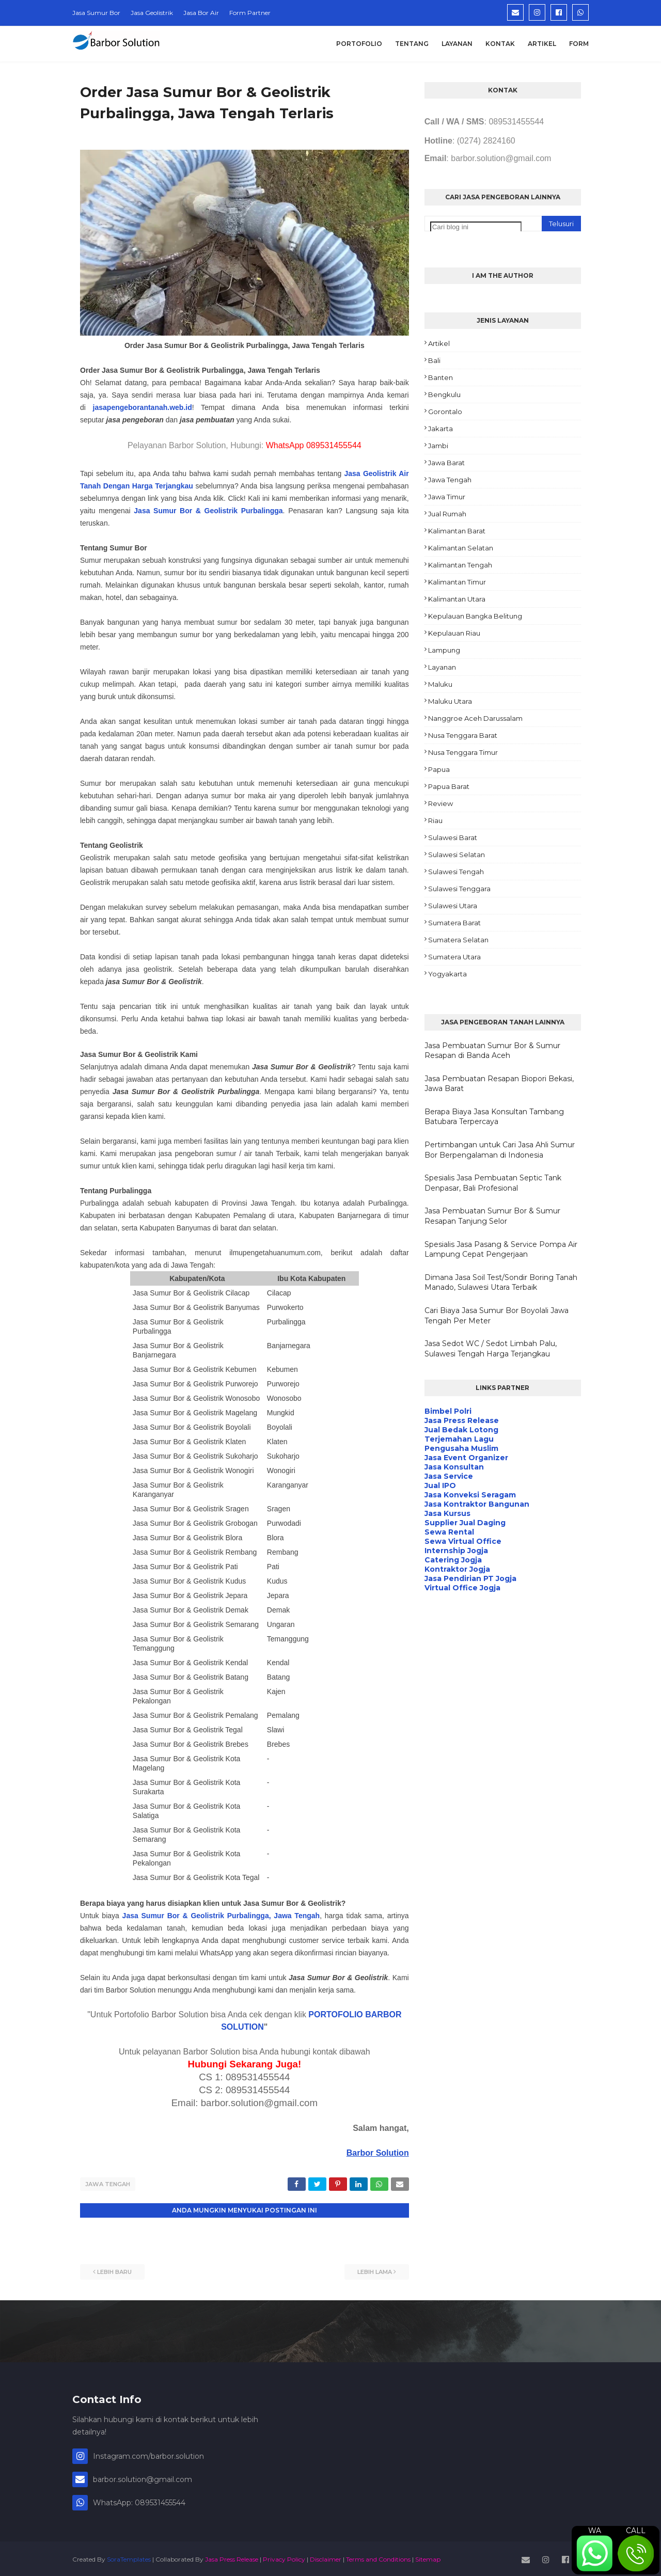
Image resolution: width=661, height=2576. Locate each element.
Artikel (439, 343)
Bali (434, 360)
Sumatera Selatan (458, 940)
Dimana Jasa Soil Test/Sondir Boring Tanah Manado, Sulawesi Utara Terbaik (500, 1282)
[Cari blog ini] (476, 227)
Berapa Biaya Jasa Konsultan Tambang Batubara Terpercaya (494, 1117)
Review (440, 803)
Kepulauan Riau (454, 633)
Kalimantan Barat (456, 531)
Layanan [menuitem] (457, 44)
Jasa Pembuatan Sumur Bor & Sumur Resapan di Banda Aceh (492, 1051)
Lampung (444, 650)
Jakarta (440, 428)
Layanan (442, 667)
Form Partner (250, 13)
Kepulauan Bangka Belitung (475, 616)
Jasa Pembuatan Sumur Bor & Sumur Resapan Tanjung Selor (492, 1216)
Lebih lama (374, 2269)
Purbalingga (262, 511)
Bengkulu (444, 394)
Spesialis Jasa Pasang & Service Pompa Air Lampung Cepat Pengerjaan (500, 1249)
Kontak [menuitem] (500, 44)
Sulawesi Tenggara (459, 888)
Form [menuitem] (579, 44)
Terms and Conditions (378, 2557)
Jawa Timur (446, 497)
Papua (439, 769)
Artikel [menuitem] (542, 44)
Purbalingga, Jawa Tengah (273, 1915)
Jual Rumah (447, 514)
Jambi (438, 445)
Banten (440, 377)
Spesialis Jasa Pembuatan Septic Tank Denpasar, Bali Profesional (492, 1183)
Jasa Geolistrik (152, 13)
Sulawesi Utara (452, 906)
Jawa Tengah (107, 2184)
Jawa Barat (446, 463)
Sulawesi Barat (452, 837)
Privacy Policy (284, 2557)
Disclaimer (325, 2557)
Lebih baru (114, 2269)
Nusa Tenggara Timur (463, 752)
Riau (435, 820)
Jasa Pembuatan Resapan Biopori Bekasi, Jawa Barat (499, 1084)
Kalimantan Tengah (460, 565)
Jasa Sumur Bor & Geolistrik (187, 511)
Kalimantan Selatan (460, 548)
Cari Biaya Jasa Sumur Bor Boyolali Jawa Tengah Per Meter (496, 1315)
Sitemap (427, 2557)
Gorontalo (445, 411)
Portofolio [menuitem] (359, 44)
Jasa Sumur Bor (96, 13)
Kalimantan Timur (457, 582)
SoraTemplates (129, 2557)
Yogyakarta (447, 974)
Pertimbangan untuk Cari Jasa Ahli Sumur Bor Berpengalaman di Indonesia (499, 1150)
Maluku (440, 684)
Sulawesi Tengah (456, 871)
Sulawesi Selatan (456, 854)
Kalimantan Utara (456, 599)
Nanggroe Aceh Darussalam (475, 718)
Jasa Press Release (231, 2557)
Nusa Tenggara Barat (462, 735)
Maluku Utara (450, 701)
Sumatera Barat (454, 923)
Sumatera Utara (454, 957)
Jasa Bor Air (201, 13)
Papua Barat (448, 786)
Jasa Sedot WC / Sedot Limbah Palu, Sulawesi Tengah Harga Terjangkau (490, 1348)
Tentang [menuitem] (412, 44)
